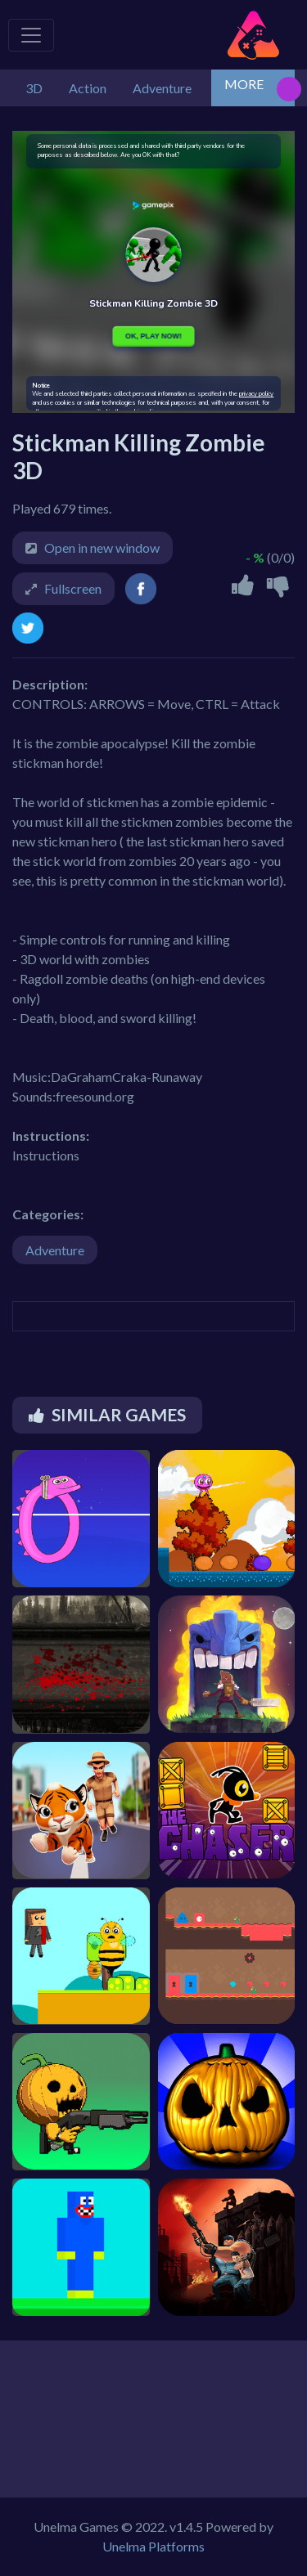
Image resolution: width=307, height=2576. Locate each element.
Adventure (54, 1250)
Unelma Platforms (153, 2546)
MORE (244, 84)
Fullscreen (73, 588)
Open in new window (102, 547)
